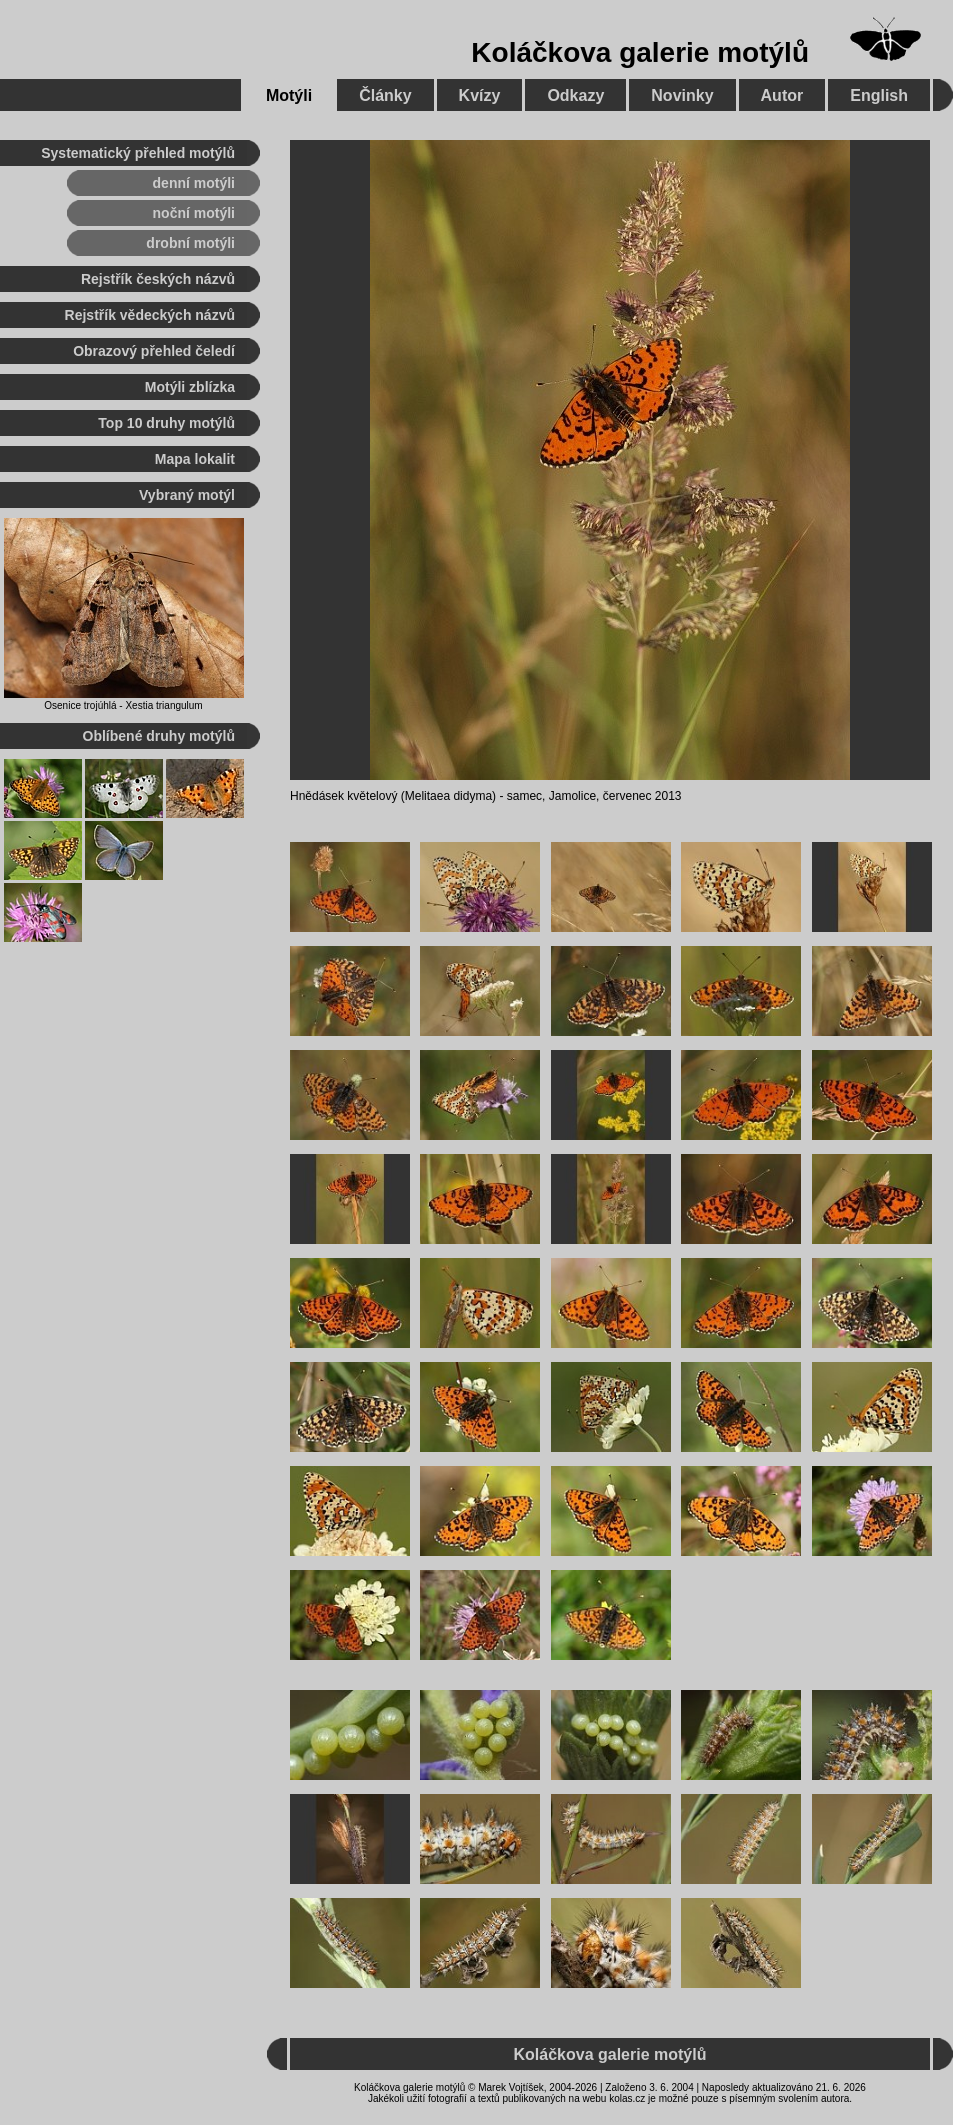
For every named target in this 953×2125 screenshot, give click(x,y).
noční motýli (194, 213)
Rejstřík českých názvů (158, 279)
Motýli (289, 95)
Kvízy (480, 95)
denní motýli (194, 183)
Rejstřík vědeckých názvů (150, 315)
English (879, 95)
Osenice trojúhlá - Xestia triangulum (123, 705)
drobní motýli (190, 243)
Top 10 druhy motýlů (166, 423)
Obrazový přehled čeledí (154, 351)
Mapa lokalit (195, 459)
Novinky (682, 95)
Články (385, 95)
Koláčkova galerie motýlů (640, 52)
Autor (782, 95)
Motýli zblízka (190, 387)
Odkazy (575, 95)
